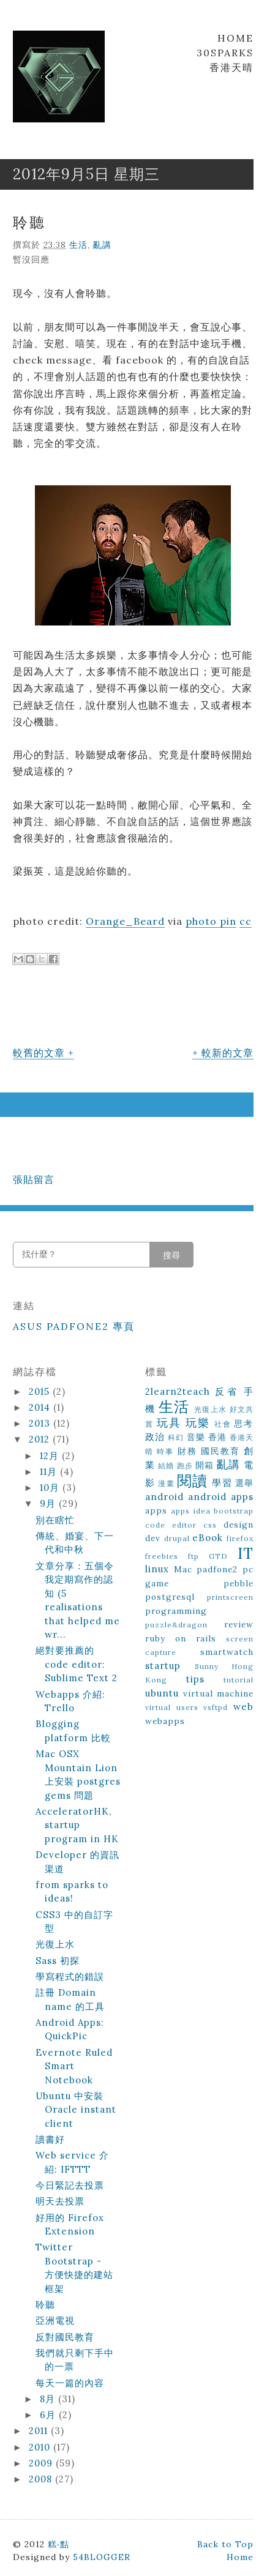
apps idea (190, 1510)
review (239, 1624)
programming (176, 1610)
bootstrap (234, 1510)
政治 (155, 1437)
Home (235, 38)
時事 (165, 1451)
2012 (41, 1439)
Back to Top (225, 2544)
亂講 (102, 244)
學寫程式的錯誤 (70, 1976)
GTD (218, 1556)
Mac (183, 1569)
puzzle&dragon (176, 1624)
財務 (187, 1451)
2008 (42, 2479)
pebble (239, 1583)
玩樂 (198, 1423)
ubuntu (162, 1693)
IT (246, 1553)
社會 (222, 1423)
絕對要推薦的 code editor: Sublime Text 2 (77, 1664)
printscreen (230, 1597)
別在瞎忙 (55, 1520)
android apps (221, 1497)
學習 (221, 1482)
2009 (42, 2463)
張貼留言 (34, 1179)
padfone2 (217, 1569)
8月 (49, 2399)
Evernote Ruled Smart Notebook (74, 2066)
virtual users (171, 1707)
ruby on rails (180, 1638)
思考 (244, 1423)
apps (156, 1510)
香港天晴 (231, 67)
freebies (161, 1556)
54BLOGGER (101, 2557)
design (239, 1524)
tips (195, 1679)
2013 (41, 1423)
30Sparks (225, 53)
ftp (193, 1556)
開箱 (204, 1465)
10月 (51, 1487)
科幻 (176, 1437)
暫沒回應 (31, 259)
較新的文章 (227, 1053)
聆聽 (29, 222)
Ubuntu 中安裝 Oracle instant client (76, 2109)
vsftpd (215, 1707)
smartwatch (227, 1651)
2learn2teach (177, 1391)
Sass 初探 (58, 1960)
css (210, 1524)
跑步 (185, 1465)
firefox (240, 1538)
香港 (217, 1437)
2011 (40, 2430)
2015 (41, 1391)
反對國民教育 (65, 2337)
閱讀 (192, 1480)
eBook (207, 1538)
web (243, 1706)
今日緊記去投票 (70, 2185)
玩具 (169, 1423)
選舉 (244, 1482)
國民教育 (220, 1451)
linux (157, 1569)
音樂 (196, 1437)
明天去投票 (60, 2201)
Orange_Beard (125, 921)
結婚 (166, 1465)
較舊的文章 (39, 1053)
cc (245, 921)
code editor (171, 1524)
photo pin (211, 921)
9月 (49, 1503)
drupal (177, 1538)
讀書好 (50, 2139)
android (164, 1497)
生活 (78, 244)
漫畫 (166, 1483)
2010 (41, 2447)
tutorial (239, 1679)
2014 (41, 1407)
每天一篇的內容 (70, 2383)
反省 (227, 1391)
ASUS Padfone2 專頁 (74, 1326)
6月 (49, 2415)
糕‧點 (58, 2544)
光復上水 (55, 1944)
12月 (51, 1456)
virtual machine (218, 1693)
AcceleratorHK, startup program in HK (77, 1825)
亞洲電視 (55, 2320)
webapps (165, 1721)
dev (152, 1538)
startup (163, 1665)
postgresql (170, 1596)
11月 (50, 1471)
